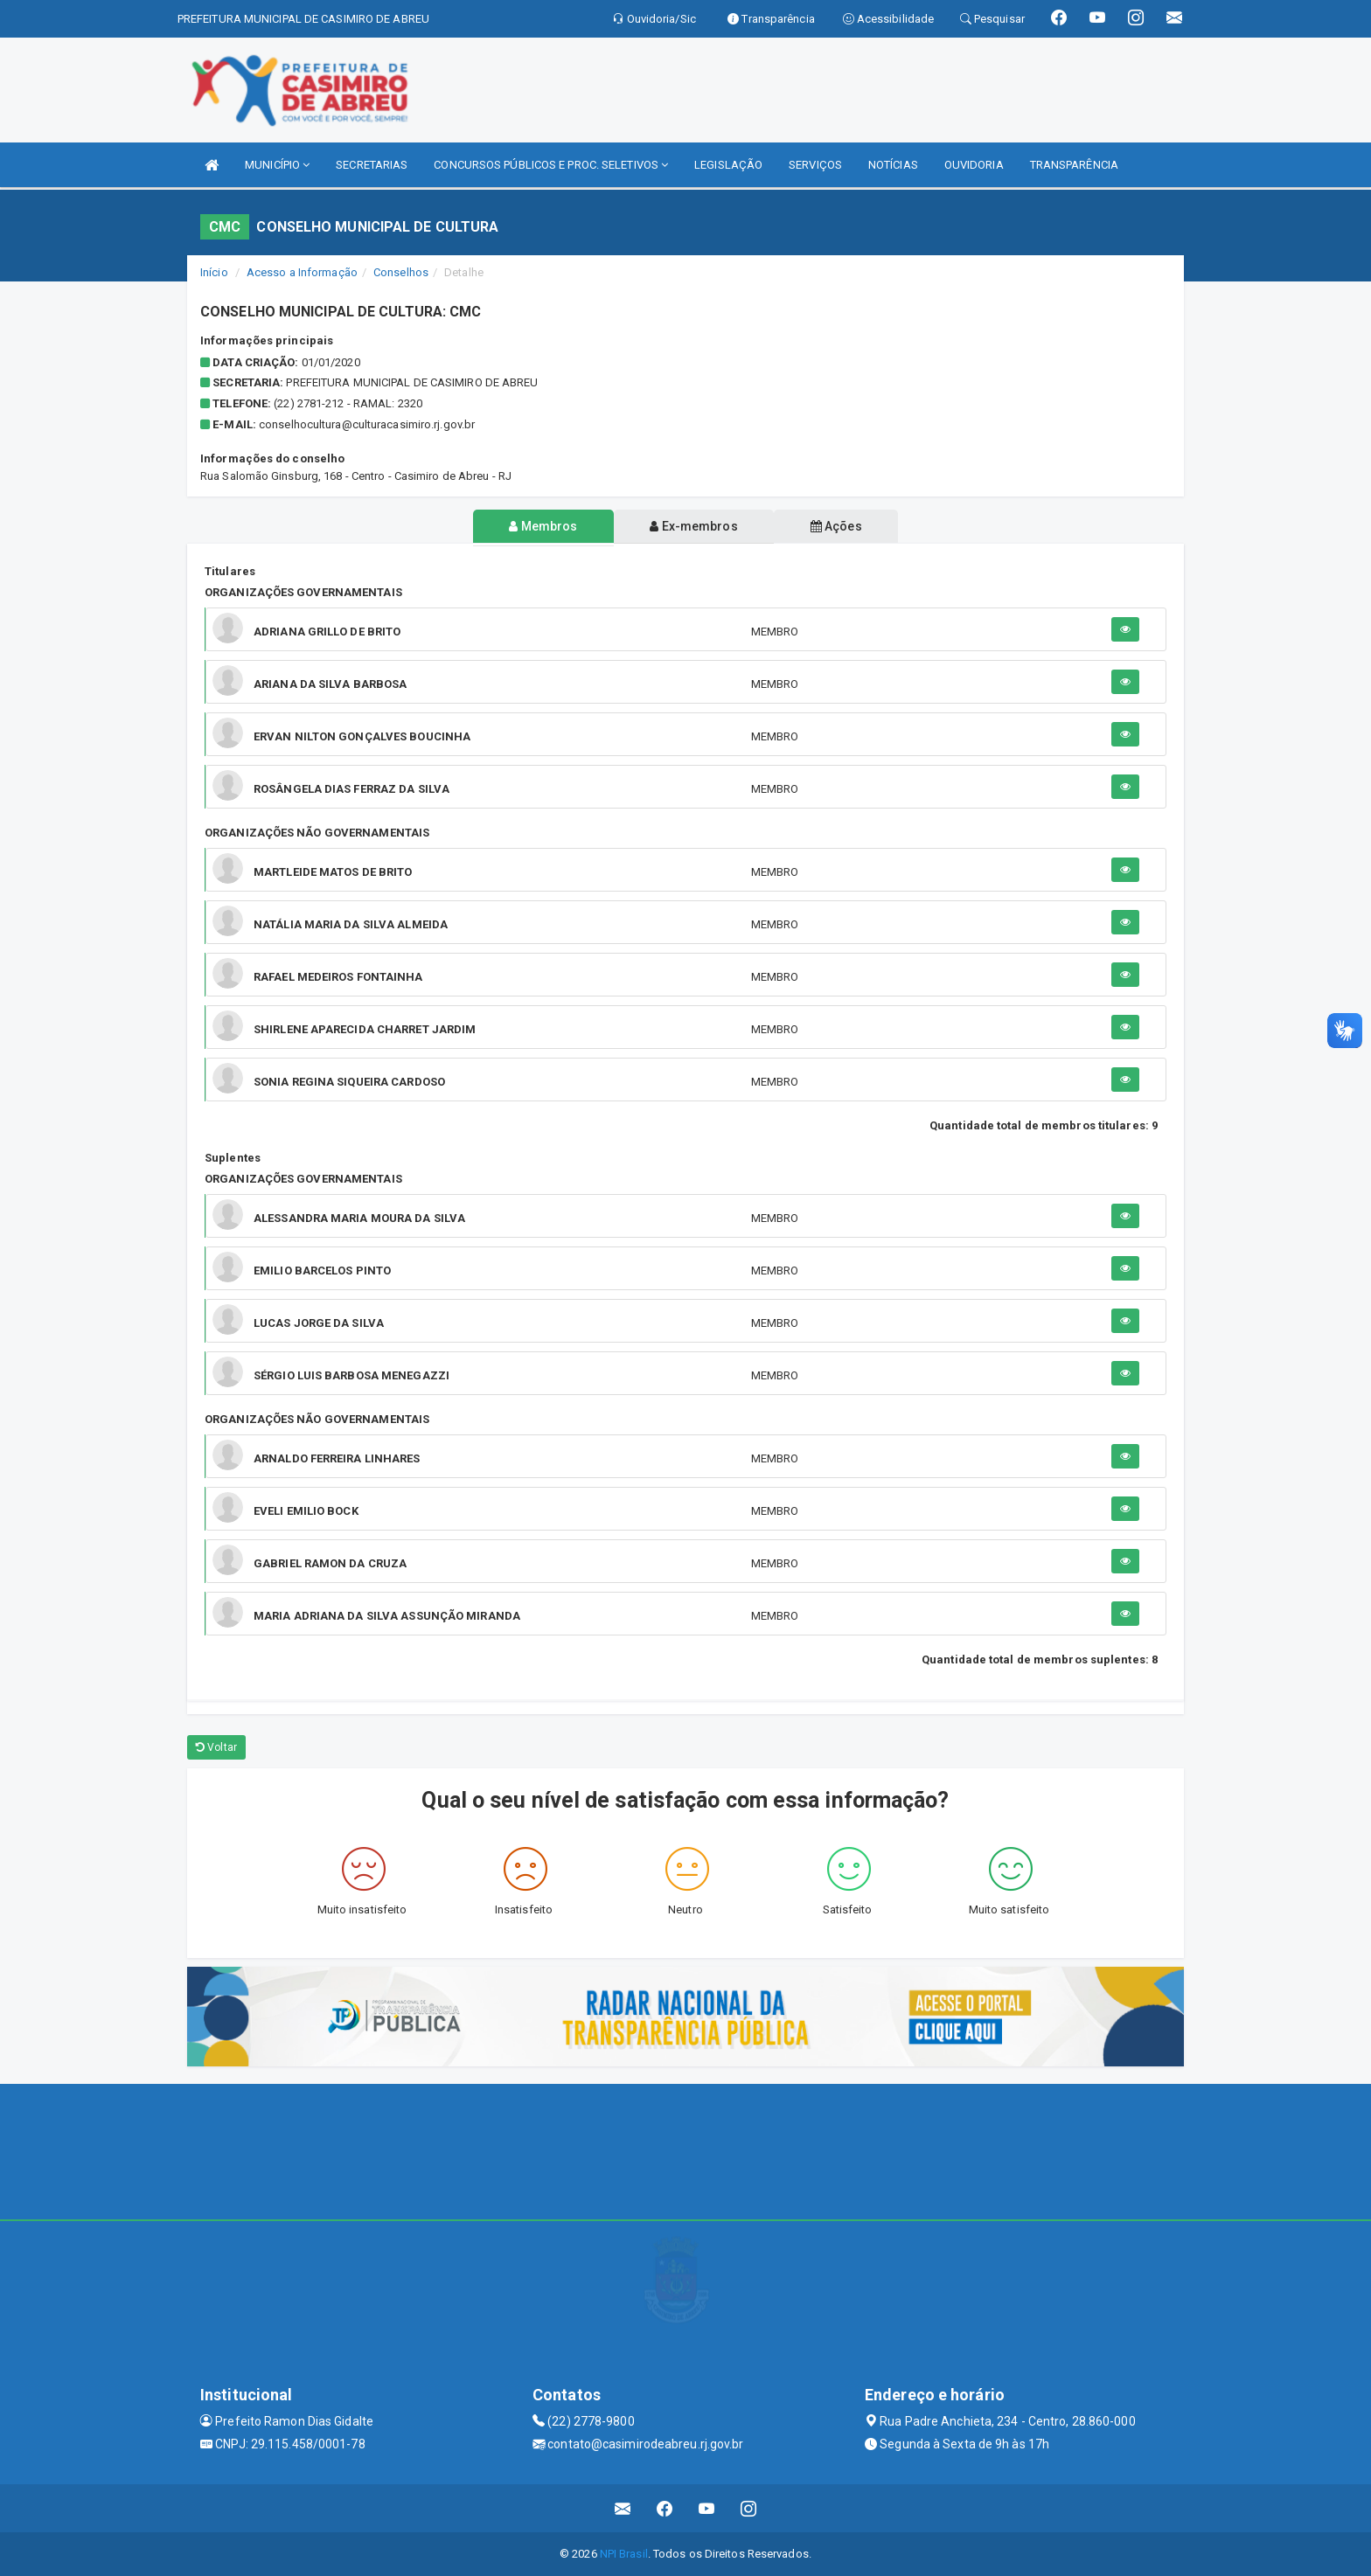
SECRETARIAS (371, 164)
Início (214, 272)
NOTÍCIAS (893, 164)
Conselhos (400, 272)
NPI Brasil (624, 2553)
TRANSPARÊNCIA (1074, 164)
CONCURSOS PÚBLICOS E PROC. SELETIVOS (551, 164)
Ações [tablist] (837, 526)
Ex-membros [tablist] (693, 526)
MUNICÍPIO (277, 164)
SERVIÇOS (815, 164)
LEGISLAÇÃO (728, 164)
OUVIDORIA (974, 164)
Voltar (216, 1747)
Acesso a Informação (302, 272)
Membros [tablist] (543, 526)
